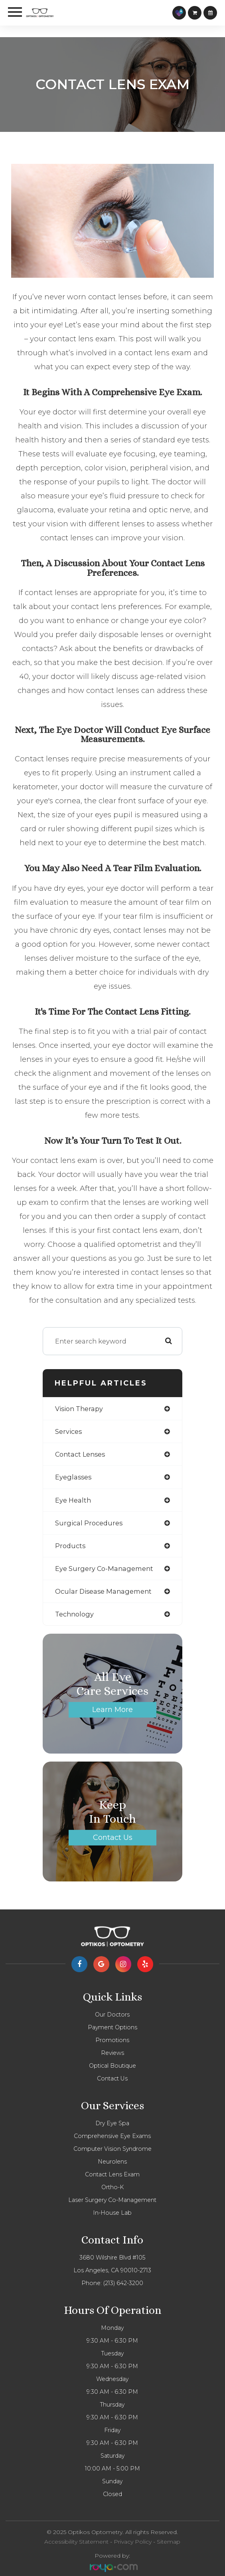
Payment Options (112, 2027)
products (70, 1546)
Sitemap (168, 2541)
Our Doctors (112, 2014)
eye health (73, 1500)
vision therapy (79, 1409)
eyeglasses (73, 1477)
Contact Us (112, 1837)
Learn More (112, 1709)
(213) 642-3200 (123, 2283)
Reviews (112, 2052)
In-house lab (112, 2212)
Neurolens (112, 2161)
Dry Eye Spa (112, 2123)
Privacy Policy (133, 2541)
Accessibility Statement (76, 2541)
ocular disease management (103, 1591)
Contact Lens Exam (112, 2174)
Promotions (112, 2040)
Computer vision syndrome (112, 2148)
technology (74, 1614)
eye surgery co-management (104, 1569)
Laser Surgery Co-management (112, 2200)
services (68, 1431)
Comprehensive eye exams (112, 2136)
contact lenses (80, 1454)
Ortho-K (112, 2187)
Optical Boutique (112, 2065)
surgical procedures (88, 1523)
